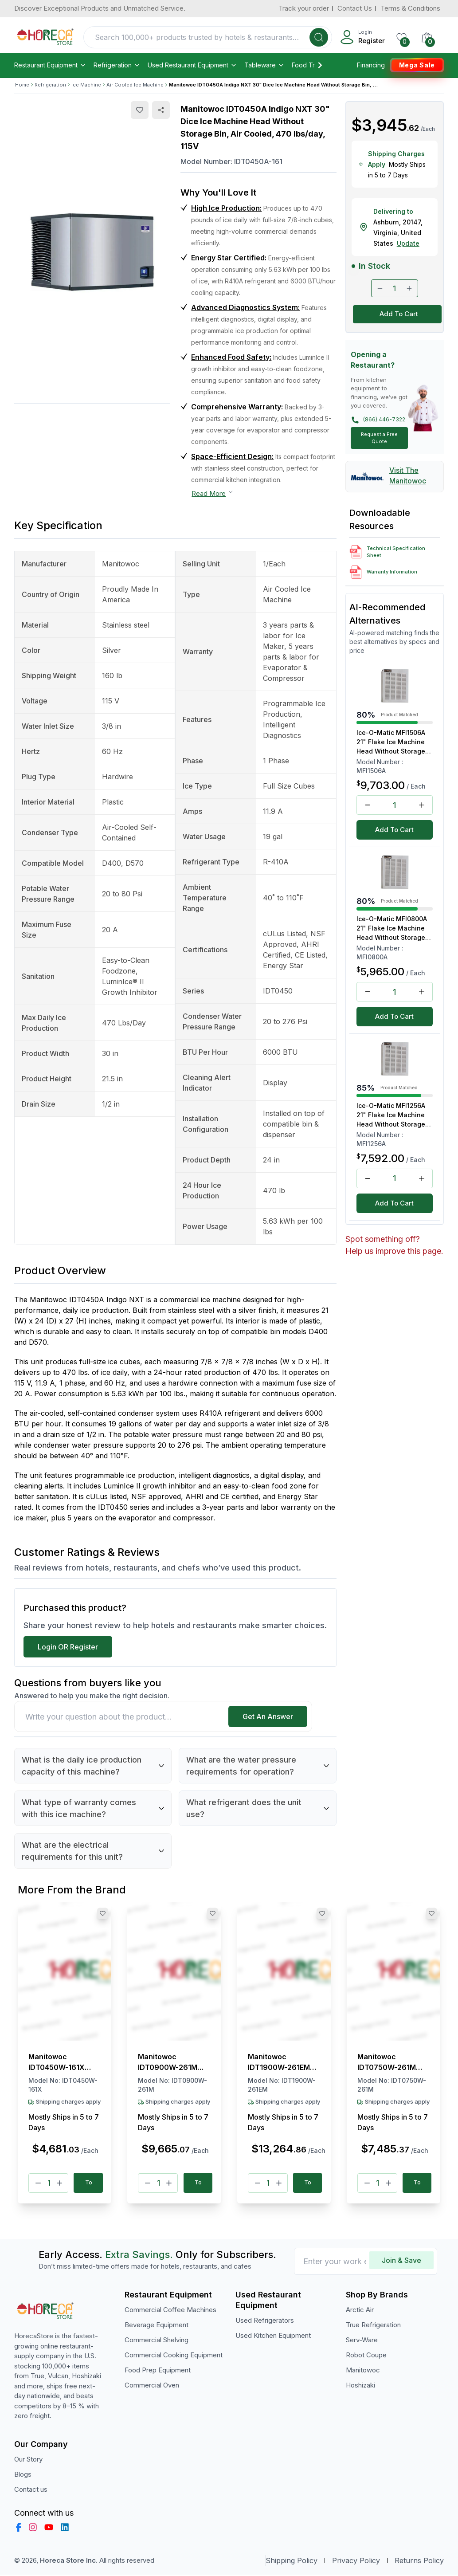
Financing (371, 65)
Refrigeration (117, 65)
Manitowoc (363, 2371)
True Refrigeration (373, 2326)
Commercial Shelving (156, 2341)
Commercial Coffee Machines (170, 2311)
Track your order (303, 8)
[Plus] (59, 2183)
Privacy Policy (356, 2561)
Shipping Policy (291, 2561)
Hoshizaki (360, 2386)
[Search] (318, 37)
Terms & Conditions (410, 8)
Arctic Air (360, 2311)
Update (408, 243)
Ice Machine (86, 85)
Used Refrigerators (264, 2321)
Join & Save (401, 2261)
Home (22, 85)
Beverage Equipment (156, 2326)
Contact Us (354, 8)
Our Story (28, 2460)
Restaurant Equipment (50, 65)
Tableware (264, 65)
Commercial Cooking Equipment (174, 2356)
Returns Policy (419, 2561)
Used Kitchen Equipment (273, 2337)
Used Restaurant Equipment (192, 65)
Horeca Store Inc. (69, 2561)
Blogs (22, 2475)
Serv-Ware (362, 2341)
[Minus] (38, 2183)
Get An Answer (268, 1716)
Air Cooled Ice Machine (135, 85)
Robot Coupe (366, 2356)
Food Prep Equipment (158, 2371)
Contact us (30, 2490)
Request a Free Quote (379, 438)
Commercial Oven (152, 2386)
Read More (213, 493)
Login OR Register (68, 1646)
